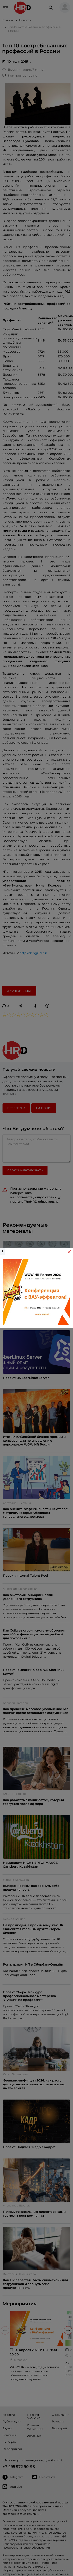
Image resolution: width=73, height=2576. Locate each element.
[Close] (69, 1251)
